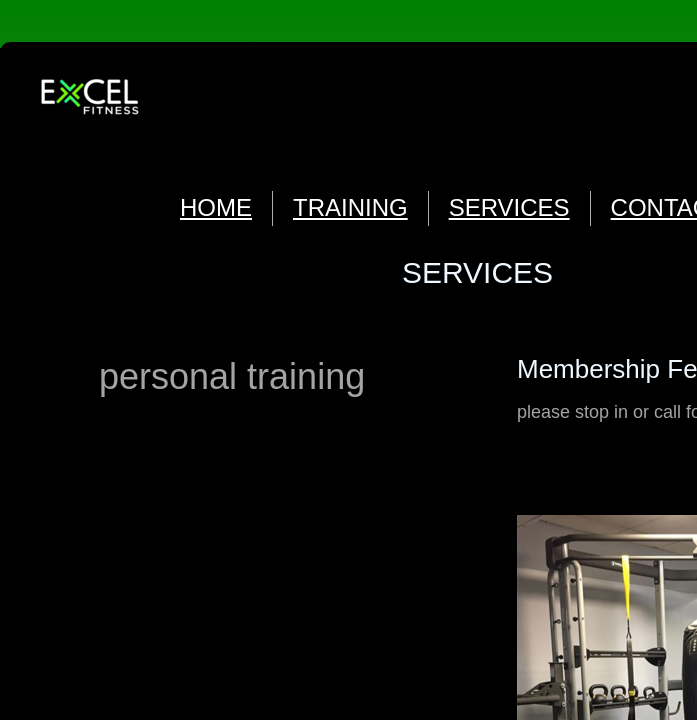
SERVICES (509, 207)
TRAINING (350, 207)
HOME (216, 207)
